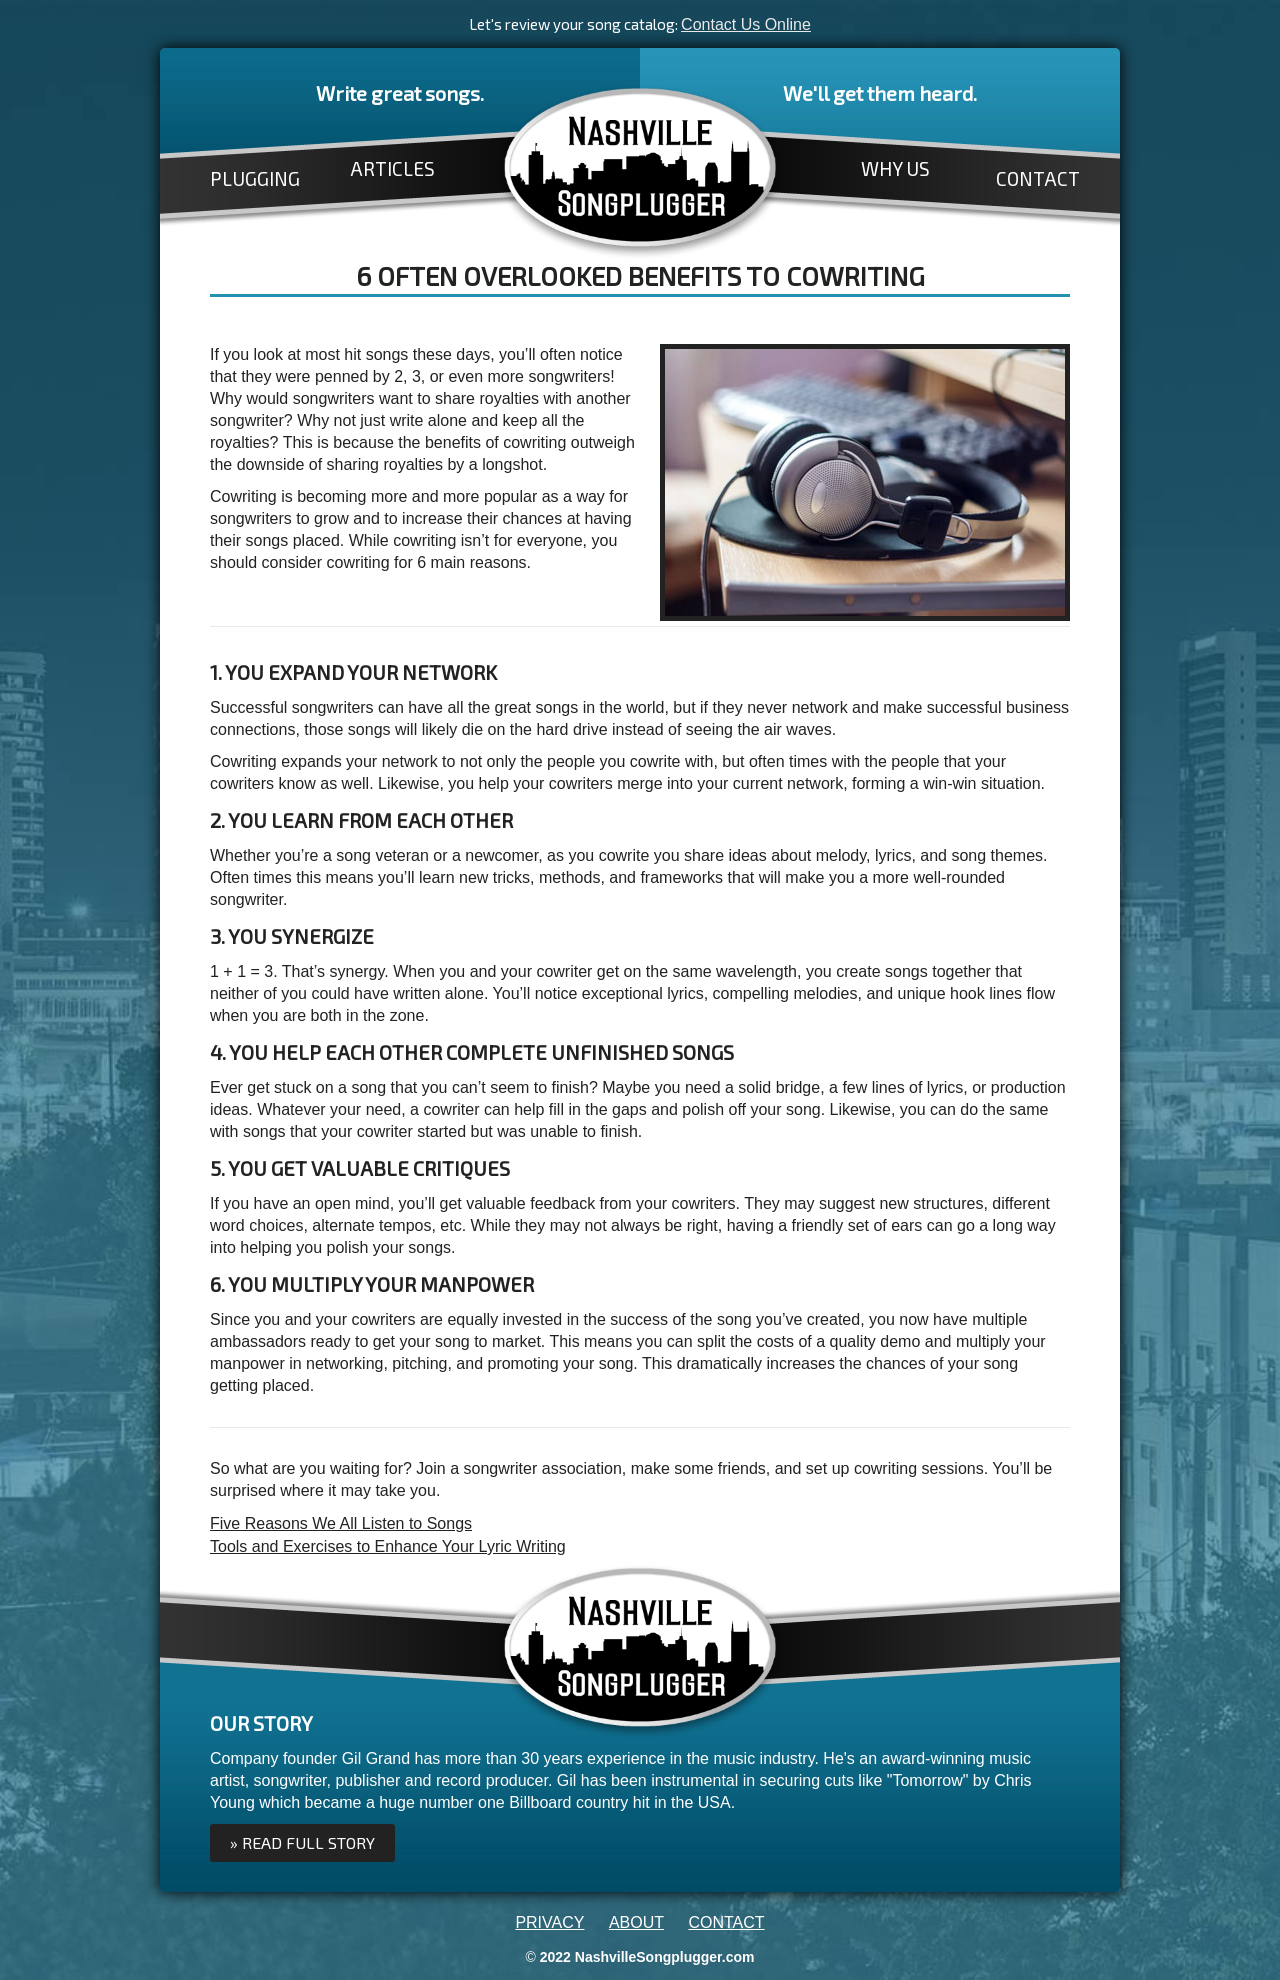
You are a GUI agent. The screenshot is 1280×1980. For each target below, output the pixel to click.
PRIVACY (549, 1922)
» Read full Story (302, 1842)
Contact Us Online (746, 24)
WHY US (895, 168)
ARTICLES (392, 168)
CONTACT (1038, 178)
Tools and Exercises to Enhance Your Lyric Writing (388, 1546)
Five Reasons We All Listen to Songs (341, 1523)
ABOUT (636, 1922)
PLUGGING (255, 178)
